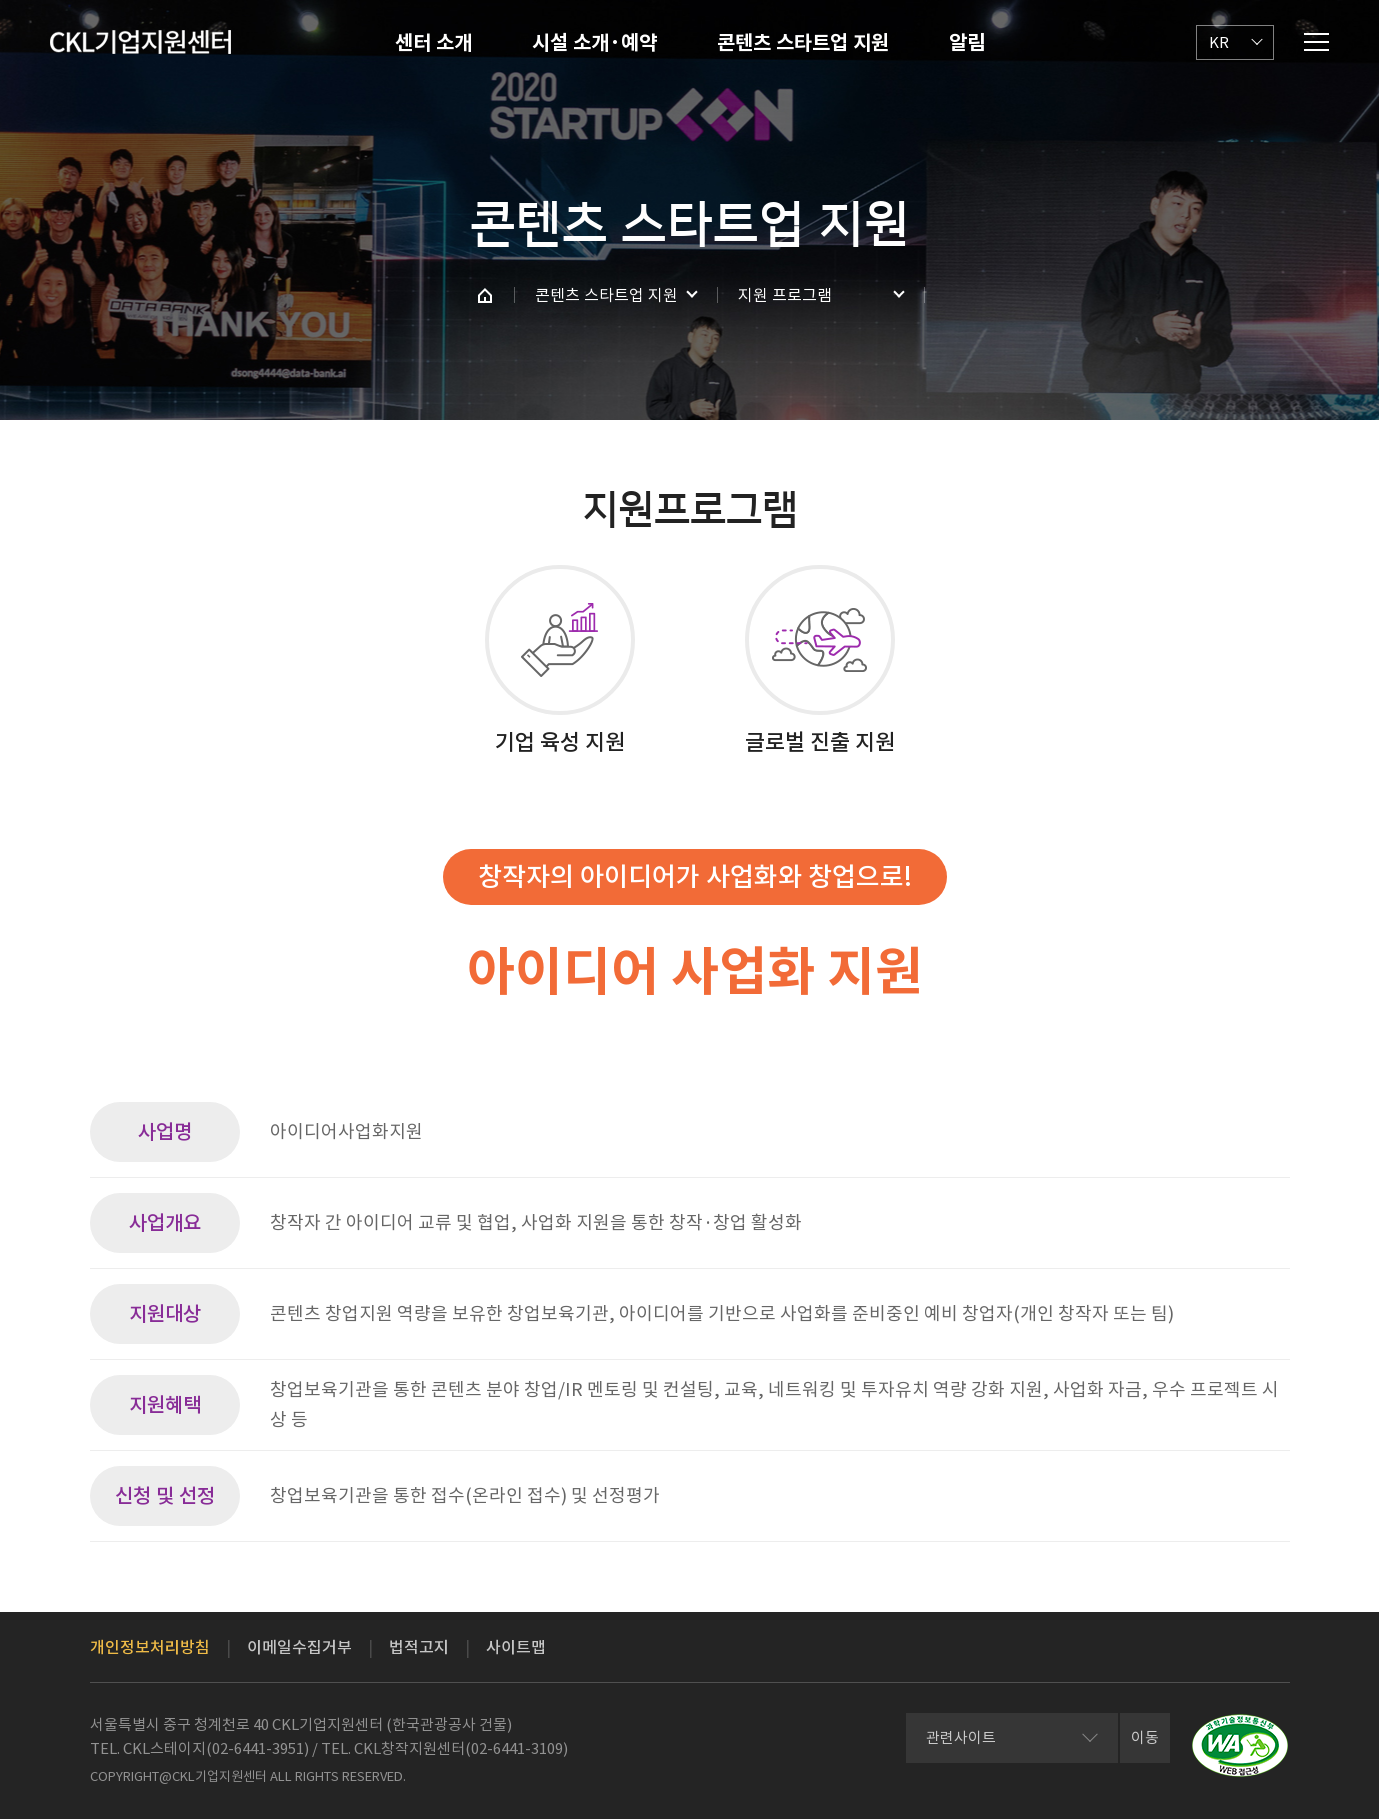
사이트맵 (516, 1647)
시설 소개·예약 (594, 43)
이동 (1145, 1737)
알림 (967, 43)
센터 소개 (433, 43)
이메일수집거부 (299, 1647)
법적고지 (419, 1647)
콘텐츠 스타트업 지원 (803, 43)
